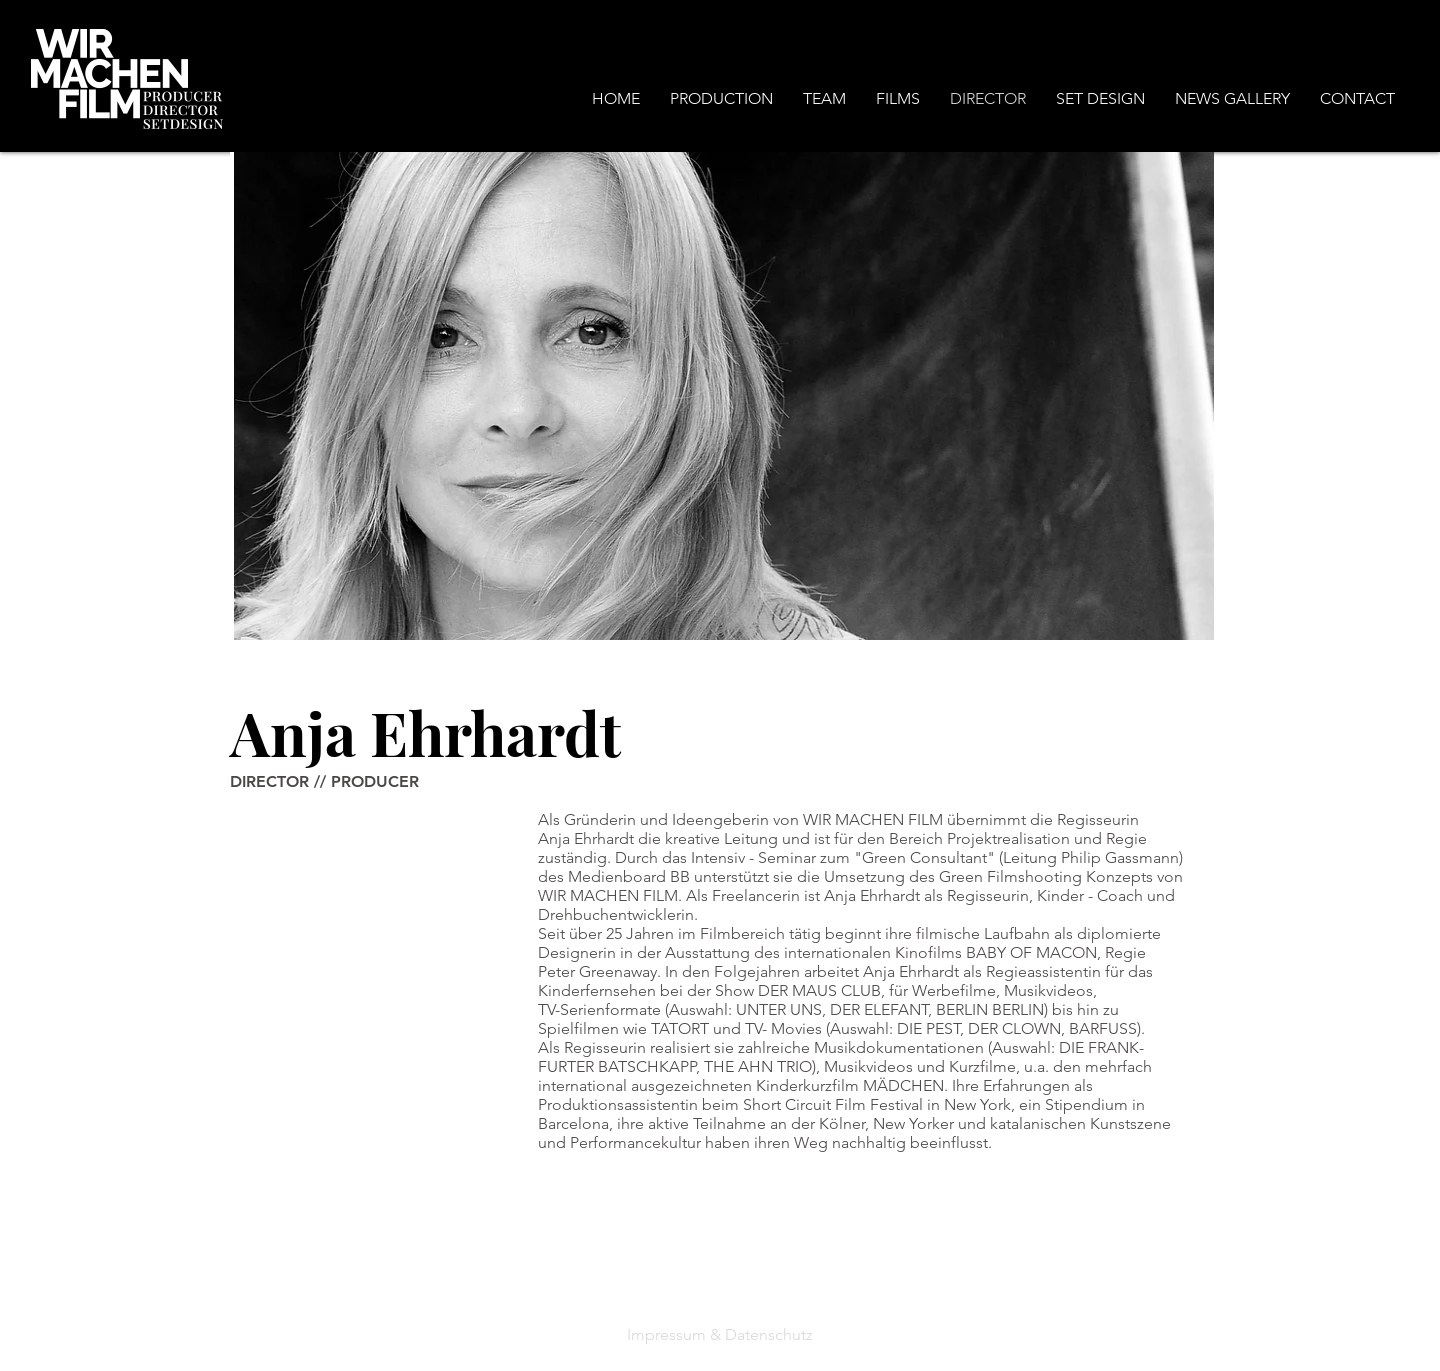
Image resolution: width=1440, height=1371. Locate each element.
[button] (721, 99)
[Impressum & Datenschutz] (720, 1334)
